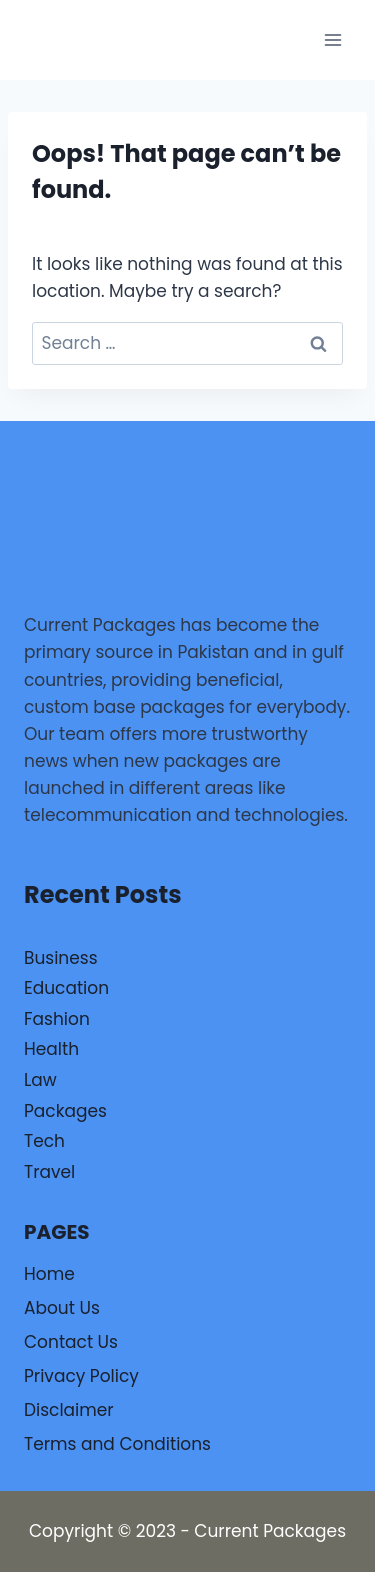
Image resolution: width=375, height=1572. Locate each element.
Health (51, 1049)
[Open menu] (332, 39)
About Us (62, 1308)
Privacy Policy (81, 1376)
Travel (49, 1172)
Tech (44, 1141)
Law (40, 1080)
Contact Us (71, 1342)
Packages (65, 1111)
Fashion (57, 1019)
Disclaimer (69, 1410)
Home (49, 1274)
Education (66, 988)
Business (61, 958)
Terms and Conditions (117, 1444)
